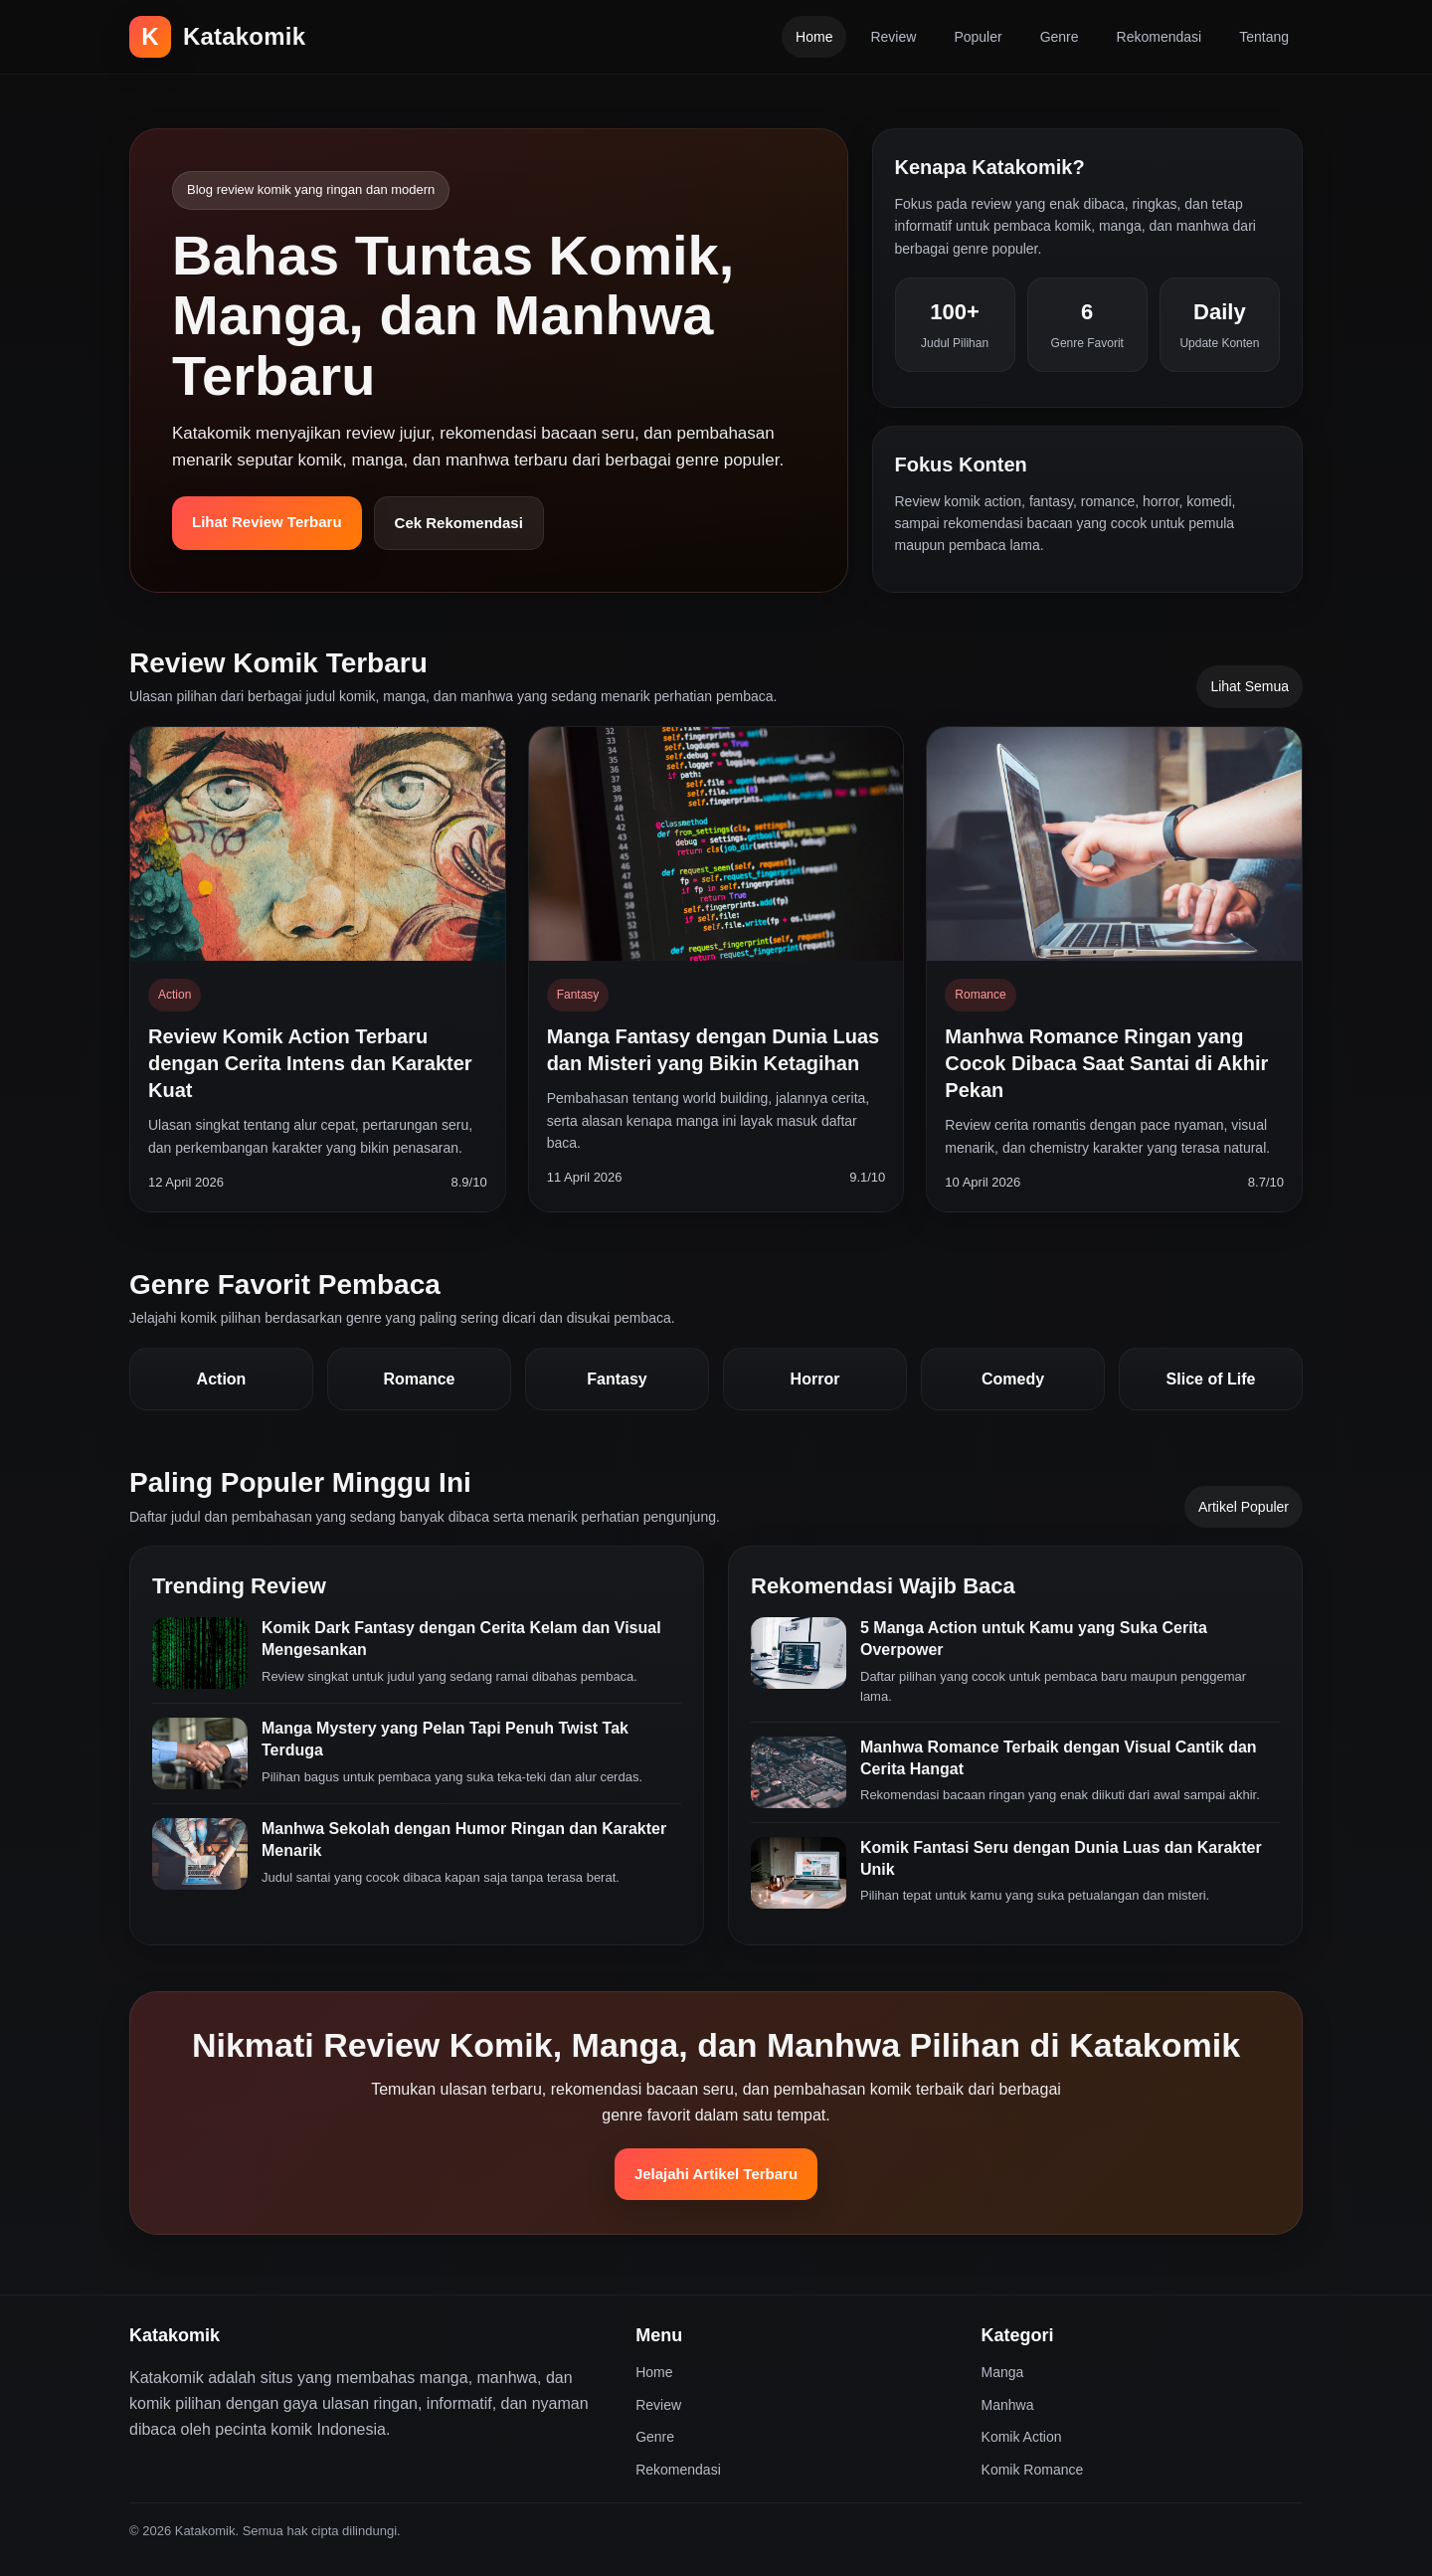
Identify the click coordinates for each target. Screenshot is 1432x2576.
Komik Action (1022, 2437)
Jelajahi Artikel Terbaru (716, 2173)
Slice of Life (1211, 1379)
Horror (815, 1379)
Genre (1059, 37)
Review (893, 37)
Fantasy (616, 1379)
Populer (977, 37)
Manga (1003, 2372)
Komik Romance (1033, 2470)
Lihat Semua (1249, 686)
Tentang (1264, 37)
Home (814, 37)
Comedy (1013, 1379)
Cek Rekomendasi (459, 522)
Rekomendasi (1159, 37)
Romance (418, 1379)
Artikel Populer (1243, 1507)
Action (222, 1379)
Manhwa (1008, 2405)
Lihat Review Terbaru (267, 521)
